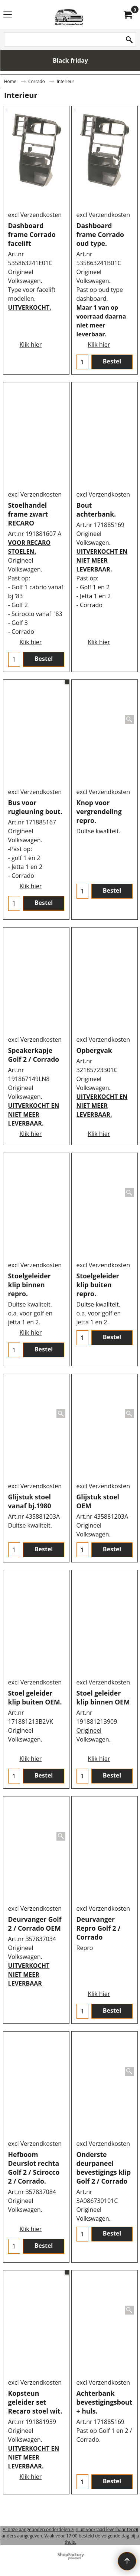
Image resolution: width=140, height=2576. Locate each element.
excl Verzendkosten (35, 218)
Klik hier (30, 329)
